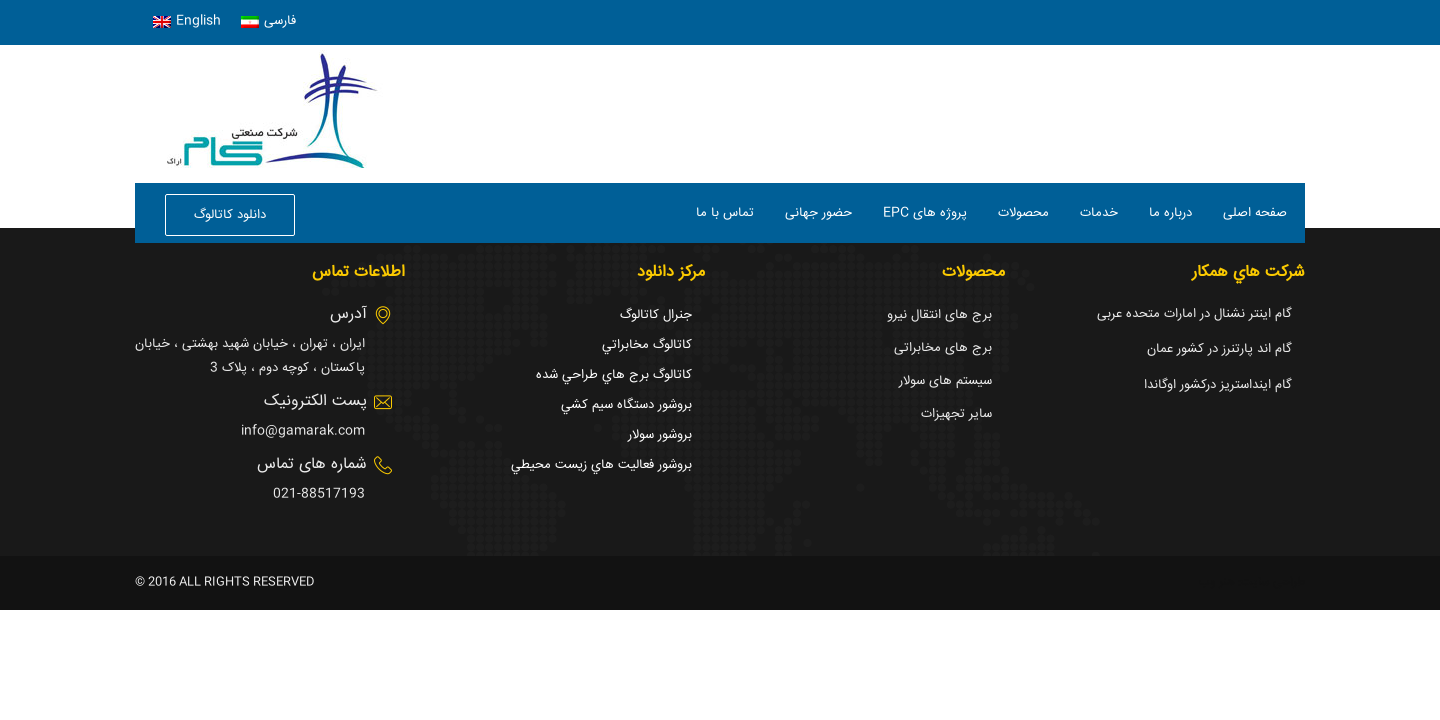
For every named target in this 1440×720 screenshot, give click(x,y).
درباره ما (1170, 213)
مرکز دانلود (671, 272)
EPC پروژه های (925, 213)
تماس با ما (725, 213)
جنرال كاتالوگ (656, 315)
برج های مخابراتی (943, 348)
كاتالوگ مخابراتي (647, 345)
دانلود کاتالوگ (230, 215)
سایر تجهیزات (956, 414)
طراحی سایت (1273, 582)
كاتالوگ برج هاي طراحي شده (614, 375)
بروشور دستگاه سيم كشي (626, 405)
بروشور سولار (660, 435)
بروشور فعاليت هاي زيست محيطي (601, 465)
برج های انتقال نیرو (939, 315)
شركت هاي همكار (1248, 272)
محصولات (1023, 213)
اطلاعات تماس (358, 272)
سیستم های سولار (945, 381)
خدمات (1099, 213)
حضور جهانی (818, 213)
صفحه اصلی (1255, 213)
